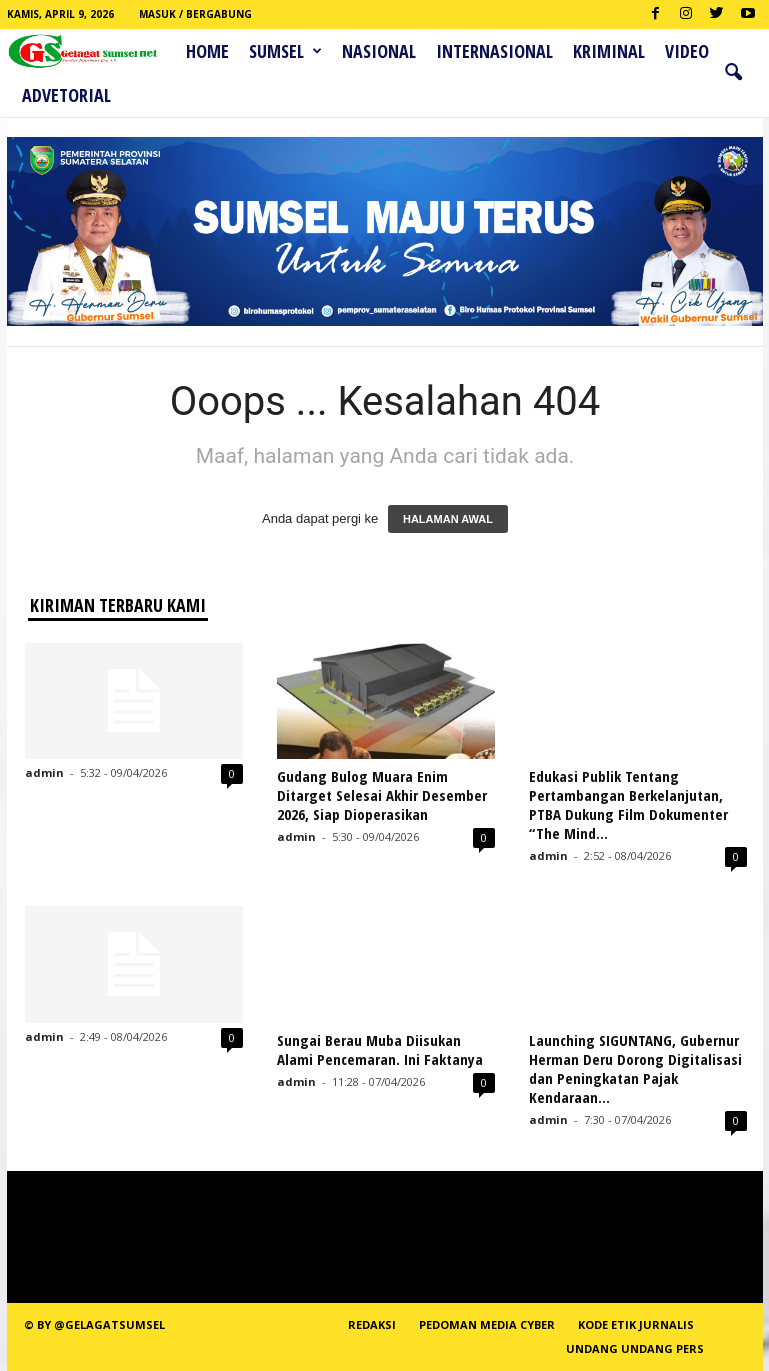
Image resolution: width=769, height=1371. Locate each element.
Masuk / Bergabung (195, 14)
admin (44, 772)
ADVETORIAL (66, 95)
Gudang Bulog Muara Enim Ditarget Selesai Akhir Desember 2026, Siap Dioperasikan (382, 795)
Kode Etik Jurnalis (636, 1324)
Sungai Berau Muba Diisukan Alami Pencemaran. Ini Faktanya (380, 1049)
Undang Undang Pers (635, 1348)
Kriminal (609, 51)
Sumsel (285, 51)
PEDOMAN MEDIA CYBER (487, 1324)
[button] (733, 73)
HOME (207, 51)
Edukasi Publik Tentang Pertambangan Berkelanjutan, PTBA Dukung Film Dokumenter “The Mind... (628, 804)
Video (687, 51)
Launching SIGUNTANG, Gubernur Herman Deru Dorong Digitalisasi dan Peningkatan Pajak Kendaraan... (635, 1068)
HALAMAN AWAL (448, 519)
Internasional (494, 51)
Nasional (379, 51)
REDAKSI (372, 1324)
